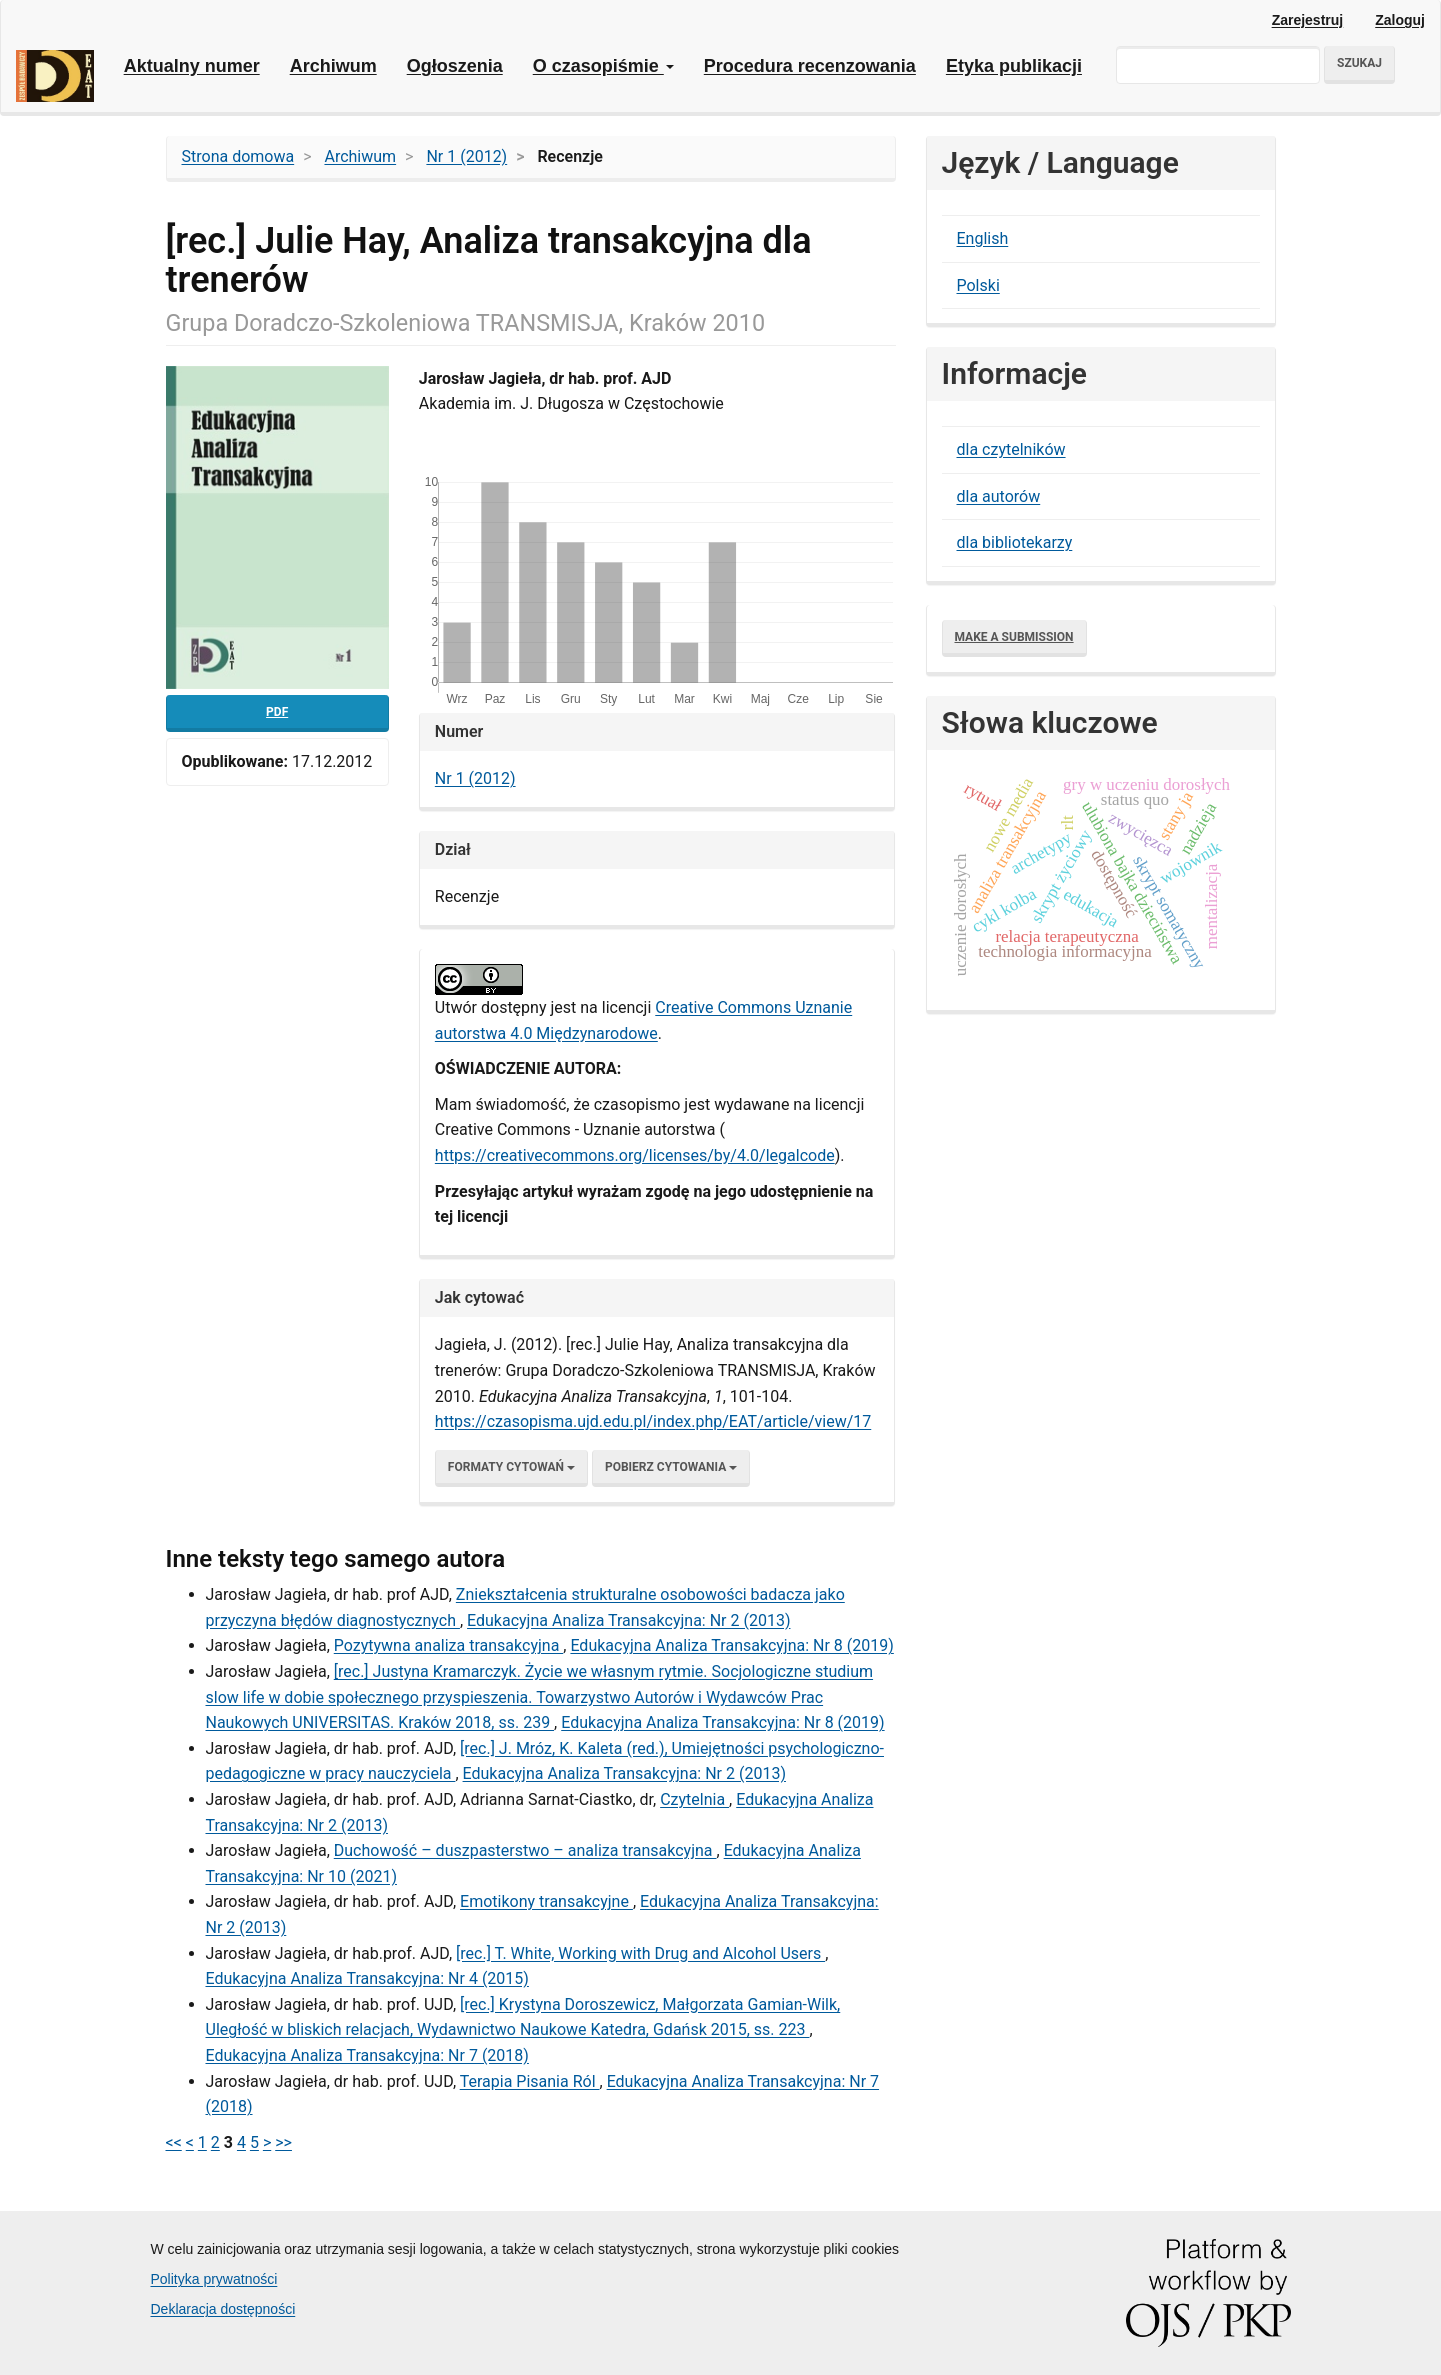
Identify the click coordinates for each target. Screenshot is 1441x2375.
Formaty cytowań (511, 1467)
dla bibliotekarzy (1015, 542)
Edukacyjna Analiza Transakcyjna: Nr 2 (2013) (628, 1620)
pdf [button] (277, 712)
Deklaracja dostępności (223, 2309)
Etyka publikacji (1014, 66)
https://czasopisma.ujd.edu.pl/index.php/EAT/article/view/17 (653, 1421)
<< (174, 2142)
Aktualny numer (192, 66)
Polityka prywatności (214, 2279)
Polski (978, 285)
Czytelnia (694, 1799)
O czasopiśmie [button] (603, 66)
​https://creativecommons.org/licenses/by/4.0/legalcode (635, 1155)
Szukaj (1359, 63)
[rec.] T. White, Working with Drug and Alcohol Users (640, 1953)
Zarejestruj (1308, 20)
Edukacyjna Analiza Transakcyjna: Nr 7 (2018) (367, 2055)
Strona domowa (238, 156)
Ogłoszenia (455, 66)
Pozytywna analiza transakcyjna (449, 1645)
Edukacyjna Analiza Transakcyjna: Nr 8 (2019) (731, 1645)
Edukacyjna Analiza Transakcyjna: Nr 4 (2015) (367, 1978)
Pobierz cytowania (671, 1467)
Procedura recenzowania (810, 66)
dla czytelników (1011, 449)
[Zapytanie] (1218, 65)
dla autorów (999, 496)
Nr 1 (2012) (466, 156)
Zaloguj (1400, 20)
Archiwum (333, 66)
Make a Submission (1014, 637)
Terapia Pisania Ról (530, 2081)
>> (283, 2142)
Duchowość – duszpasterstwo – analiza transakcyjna (525, 1850)
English (983, 238)
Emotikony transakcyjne (546, 1901)
